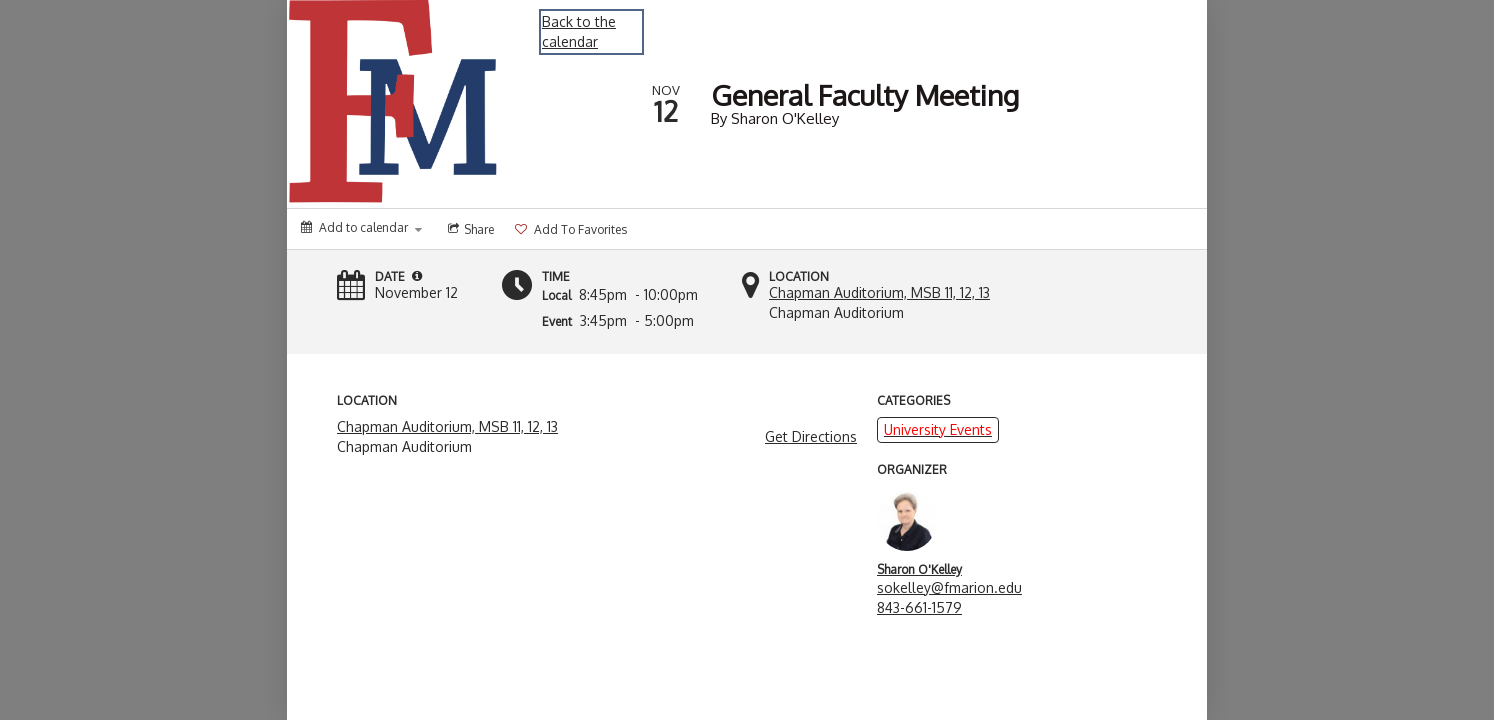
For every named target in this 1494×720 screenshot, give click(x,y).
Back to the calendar (579, 31)
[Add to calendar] (361, 227)
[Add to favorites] (569, 229)
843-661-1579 (919, 607)
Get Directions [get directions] (811, 436)
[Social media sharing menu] (469, 229)
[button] (417, 276)
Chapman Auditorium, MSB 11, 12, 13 (879, 292)
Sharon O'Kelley (919, 569)
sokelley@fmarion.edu (949, 587)
